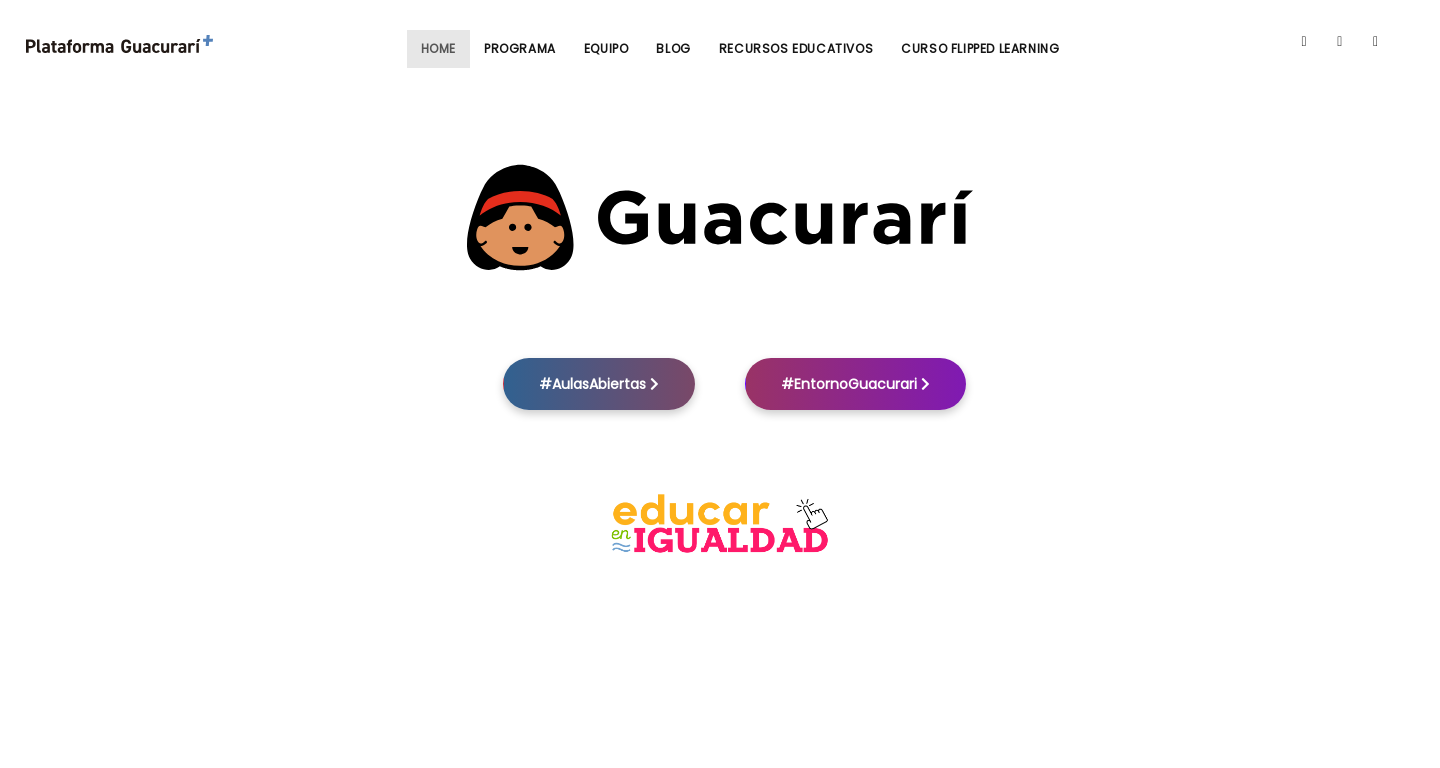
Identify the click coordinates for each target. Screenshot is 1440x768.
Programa (520, 48)
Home (438, 48)
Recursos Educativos (796, 48)
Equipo (606, 48)
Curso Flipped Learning (980, 48)
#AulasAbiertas (599, 384)
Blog (673, 48)
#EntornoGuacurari (855, 384)
